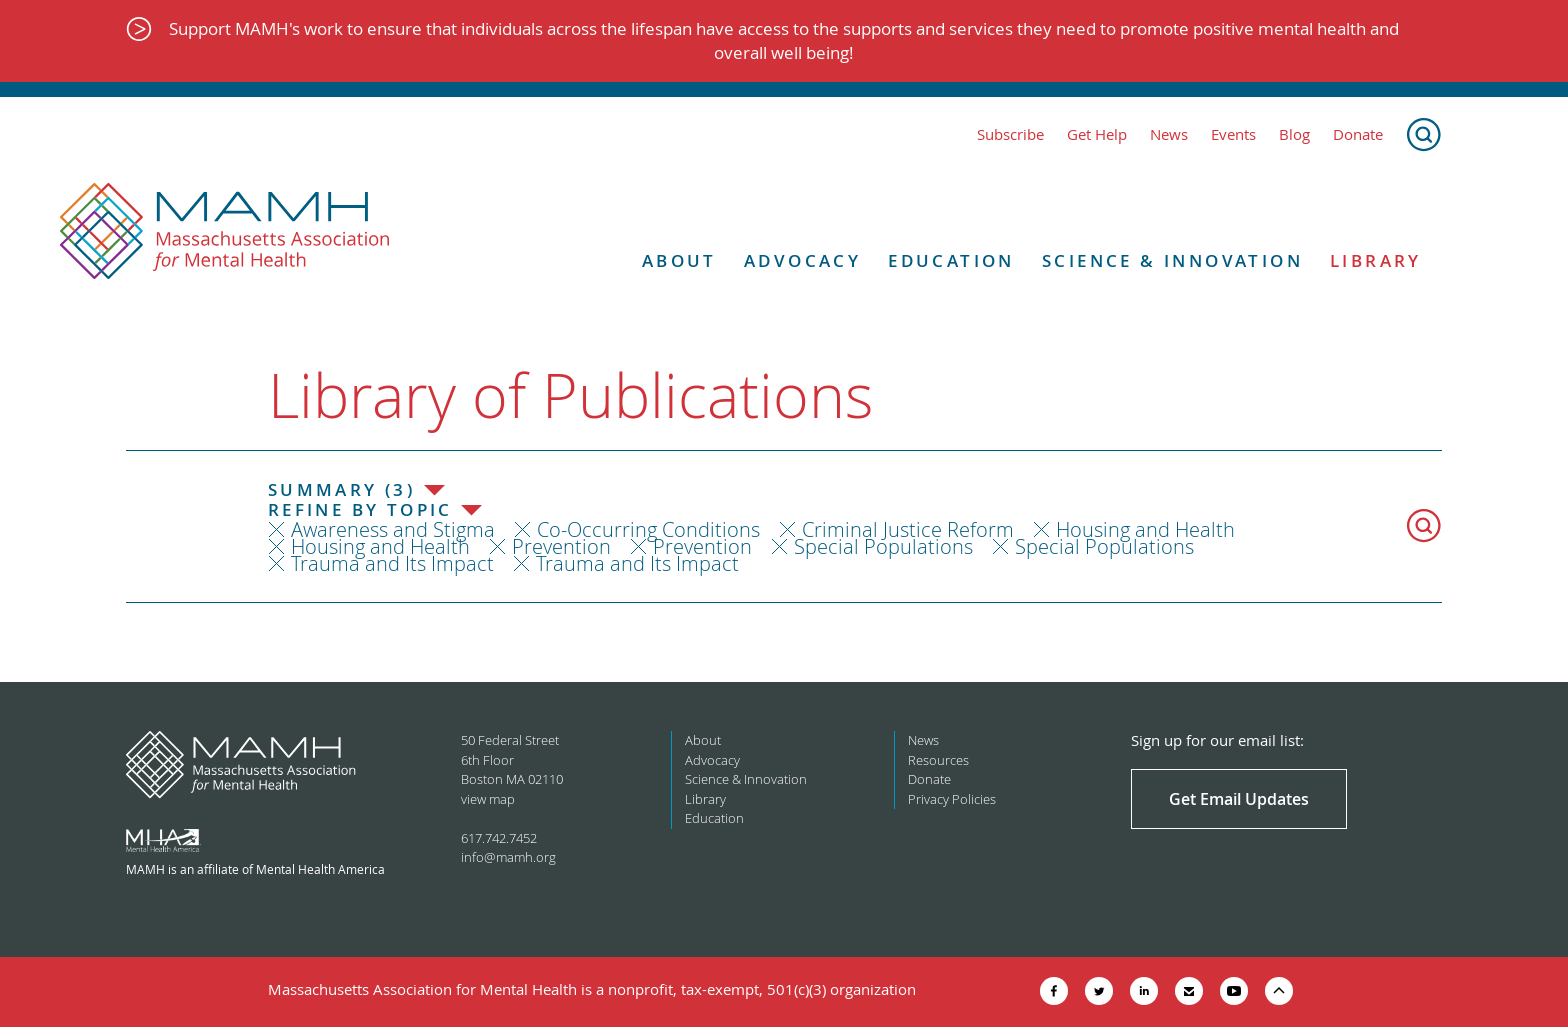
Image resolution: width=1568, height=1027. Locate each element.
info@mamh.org (508, 857)
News (1169, 134)
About (679, 261)
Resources (938, 760)
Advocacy (802, 261)
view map (488, 799)
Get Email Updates (1239, 799)
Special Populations (883, 546)
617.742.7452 (499, 838)
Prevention (561, 546)
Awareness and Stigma (393, 529)
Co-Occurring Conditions (648, 529)
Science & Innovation (1172, 261)
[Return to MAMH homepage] (225, 232)
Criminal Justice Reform (908, 529)
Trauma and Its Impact (392, 563)
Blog (1294, 134)
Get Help (1097, 134)
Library (1376, 261)
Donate (1358, 134)
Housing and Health (1145, 529)
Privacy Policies (952, 799)
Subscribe (1010, 134)
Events (1233, 134)
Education (951, 261)
